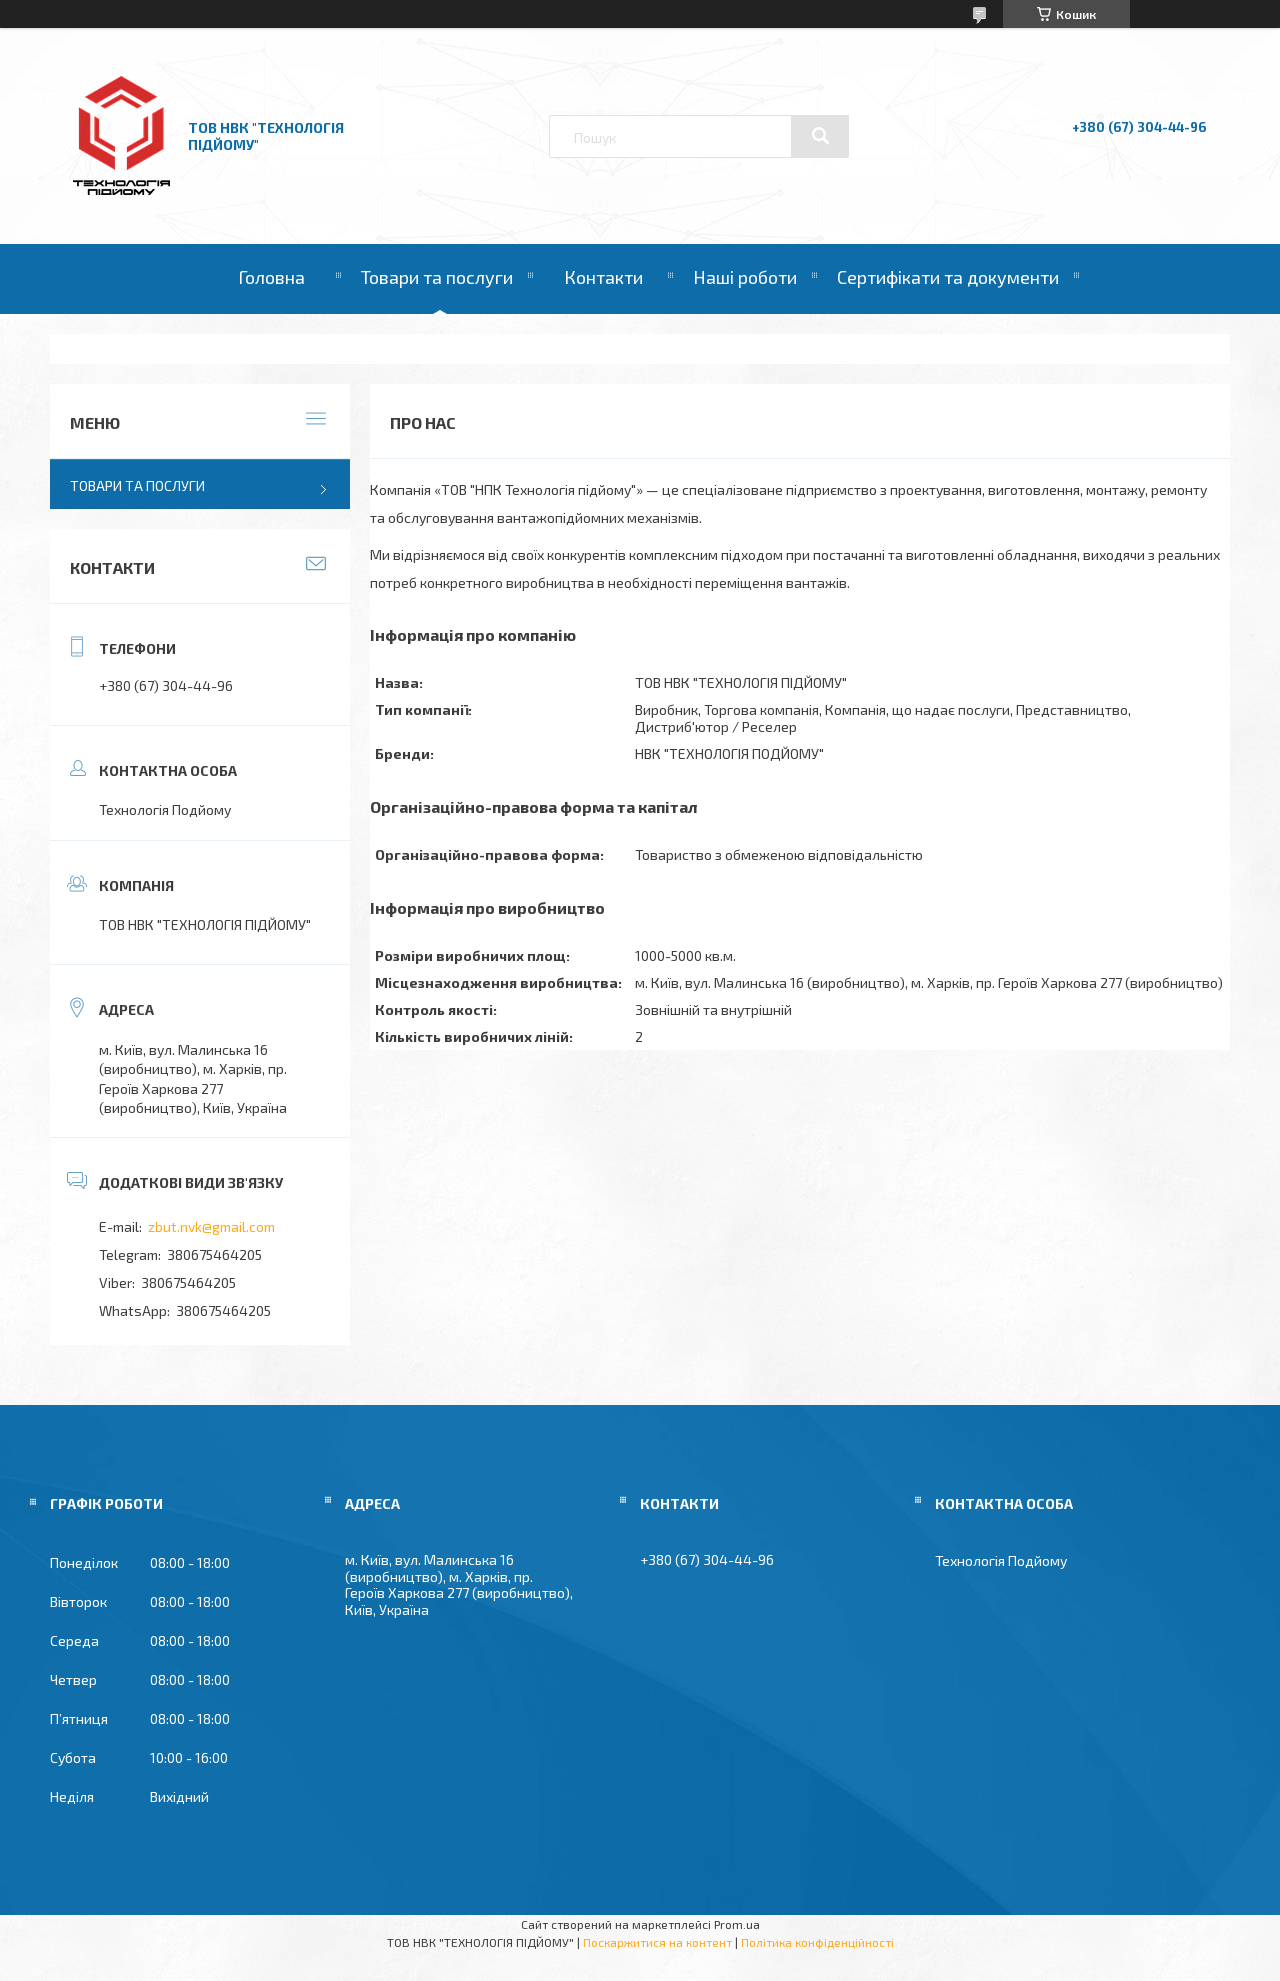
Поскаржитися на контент (657, 1942)
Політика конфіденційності (817, 1942)
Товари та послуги (437, 277)
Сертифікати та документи (948, 277)
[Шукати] (820, 136)
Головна (271, 277)
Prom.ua (737, 1924)
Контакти (603, 277)
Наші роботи (745, 277)
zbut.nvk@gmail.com (211, 1226)
